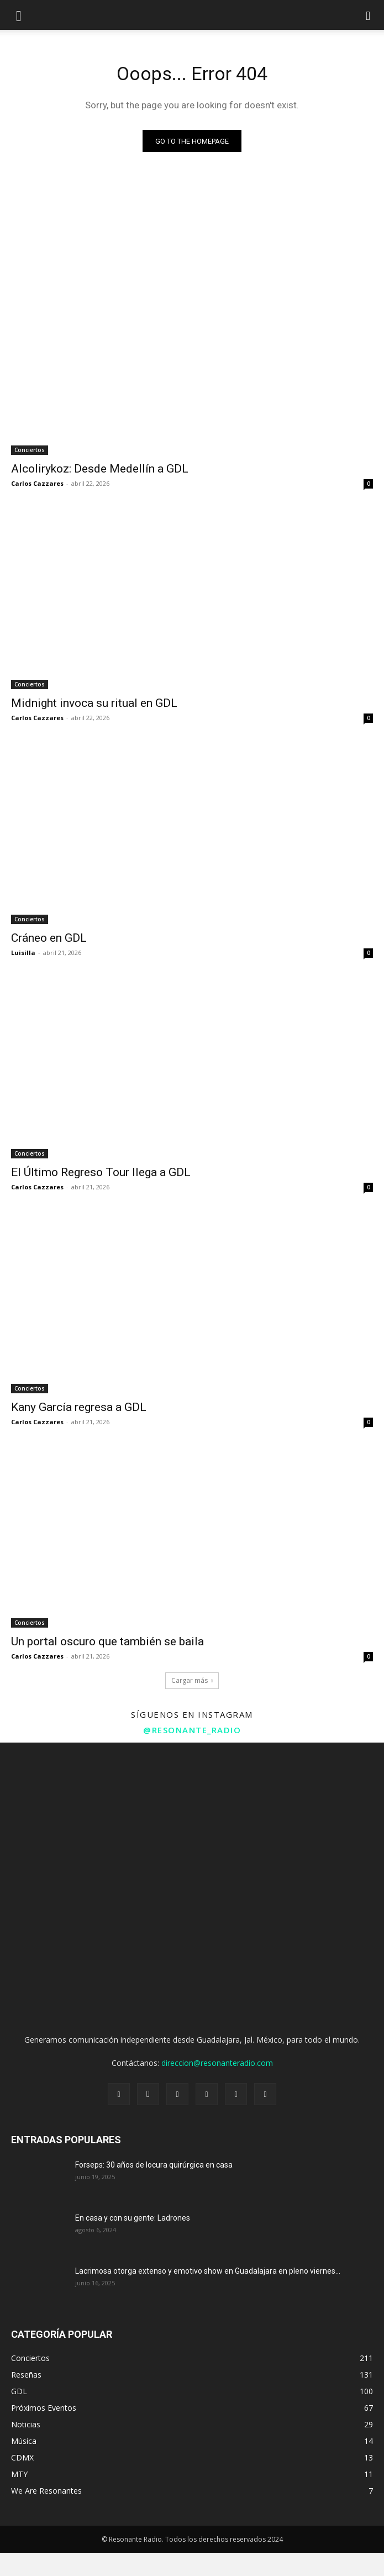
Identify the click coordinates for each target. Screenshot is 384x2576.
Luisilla (23, 952)
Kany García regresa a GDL (78, 1407)
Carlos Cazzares (37, 483)
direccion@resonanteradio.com (217, 2063)
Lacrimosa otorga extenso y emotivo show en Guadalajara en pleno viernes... (207, 2271)
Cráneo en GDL (49, 938)
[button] (368, 15)
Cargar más (192, 1680)
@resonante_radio (192, 1729)
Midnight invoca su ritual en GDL (94, 703)
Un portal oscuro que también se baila (107, 1641)
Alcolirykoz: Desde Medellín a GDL (99, 468)
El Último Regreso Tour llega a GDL (101, 1172)
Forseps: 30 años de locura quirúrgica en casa (154, 2164)
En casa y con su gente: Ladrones (132, 2217)
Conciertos (29, 450)
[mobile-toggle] (18, 15)
